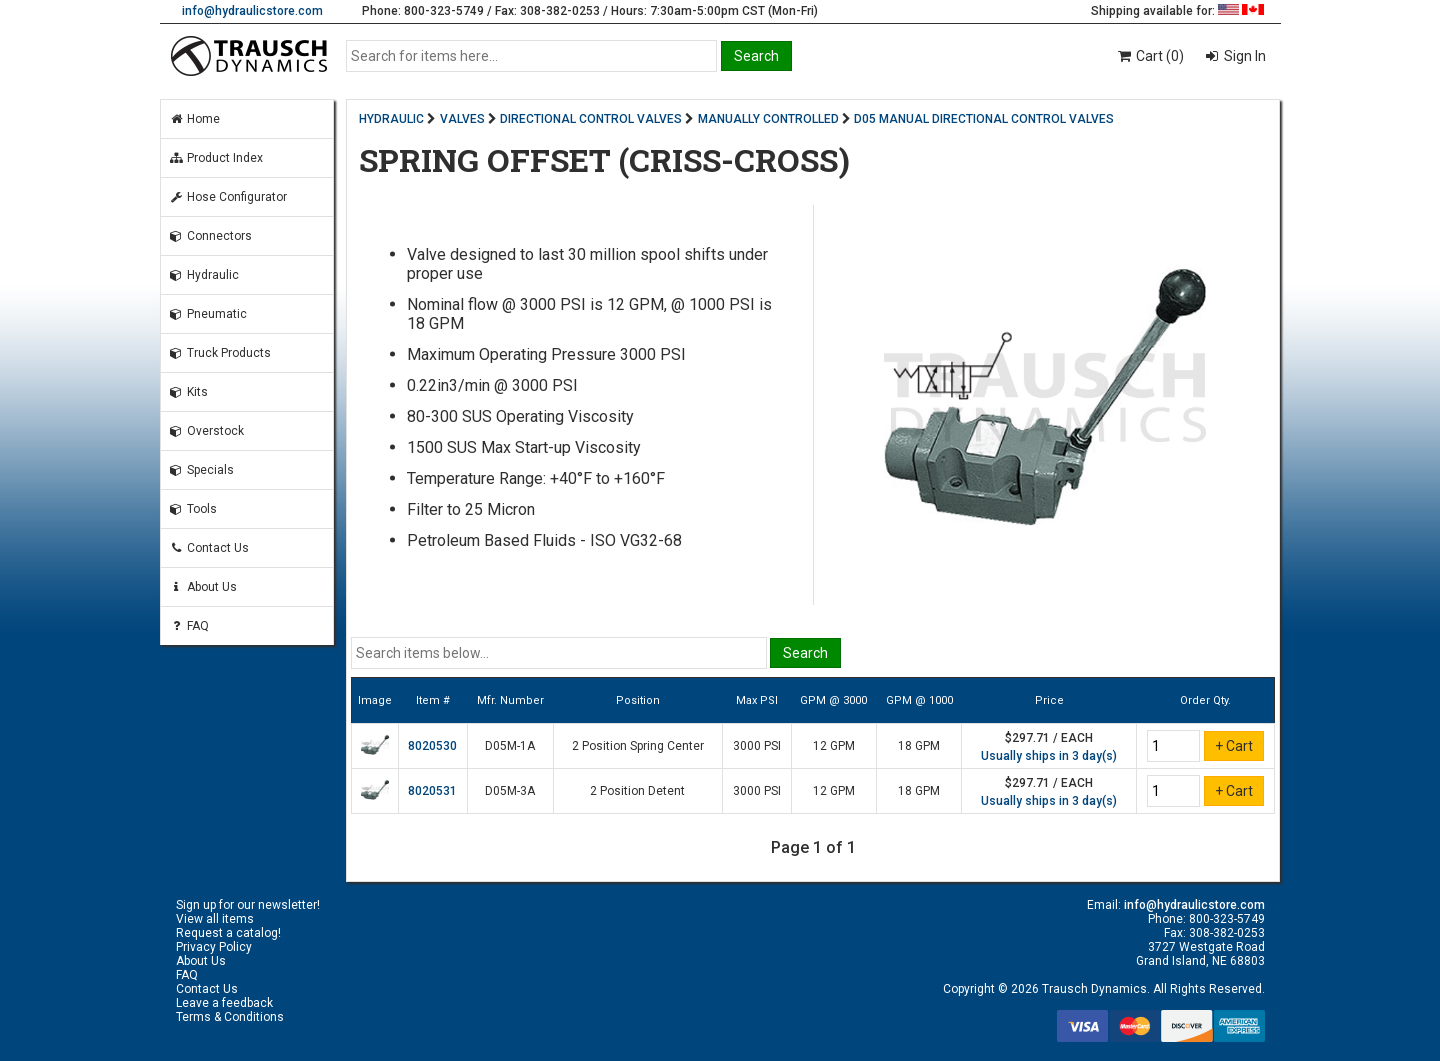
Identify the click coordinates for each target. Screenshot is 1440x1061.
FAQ (189, 626)
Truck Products (220, 353)
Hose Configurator (228, 197)
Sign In (1243, 56)
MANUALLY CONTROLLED (768, 119)
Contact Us (209, 548)
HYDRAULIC (391, 119)
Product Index (216, 158)
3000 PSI (757, 746)
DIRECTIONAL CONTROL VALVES (591, 119)
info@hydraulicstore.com (252, 11)
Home (194, 119)
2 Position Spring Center (638, 746)
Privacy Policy (214, 947)
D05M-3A (510, 791)
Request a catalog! (228, 933)
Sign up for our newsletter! (248, 905)
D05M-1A (510, 746)
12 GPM (834, 746)
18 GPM (919, 746)
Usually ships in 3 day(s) (1049, 756)
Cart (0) (1149, 56)
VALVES (462, 119)
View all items (215, 919)
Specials (201, 470)
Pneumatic (208, 314)
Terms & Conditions (230, 1017)
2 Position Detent (637, 791)
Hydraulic (204, 275)
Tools (193, 509)
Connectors (210, 236)
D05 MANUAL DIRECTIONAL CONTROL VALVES (984, 119)
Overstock (206, 431)
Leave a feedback (224, 1003)
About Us (203, 587)
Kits (188, 392)
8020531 (432, 791)
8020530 (432, 746)
